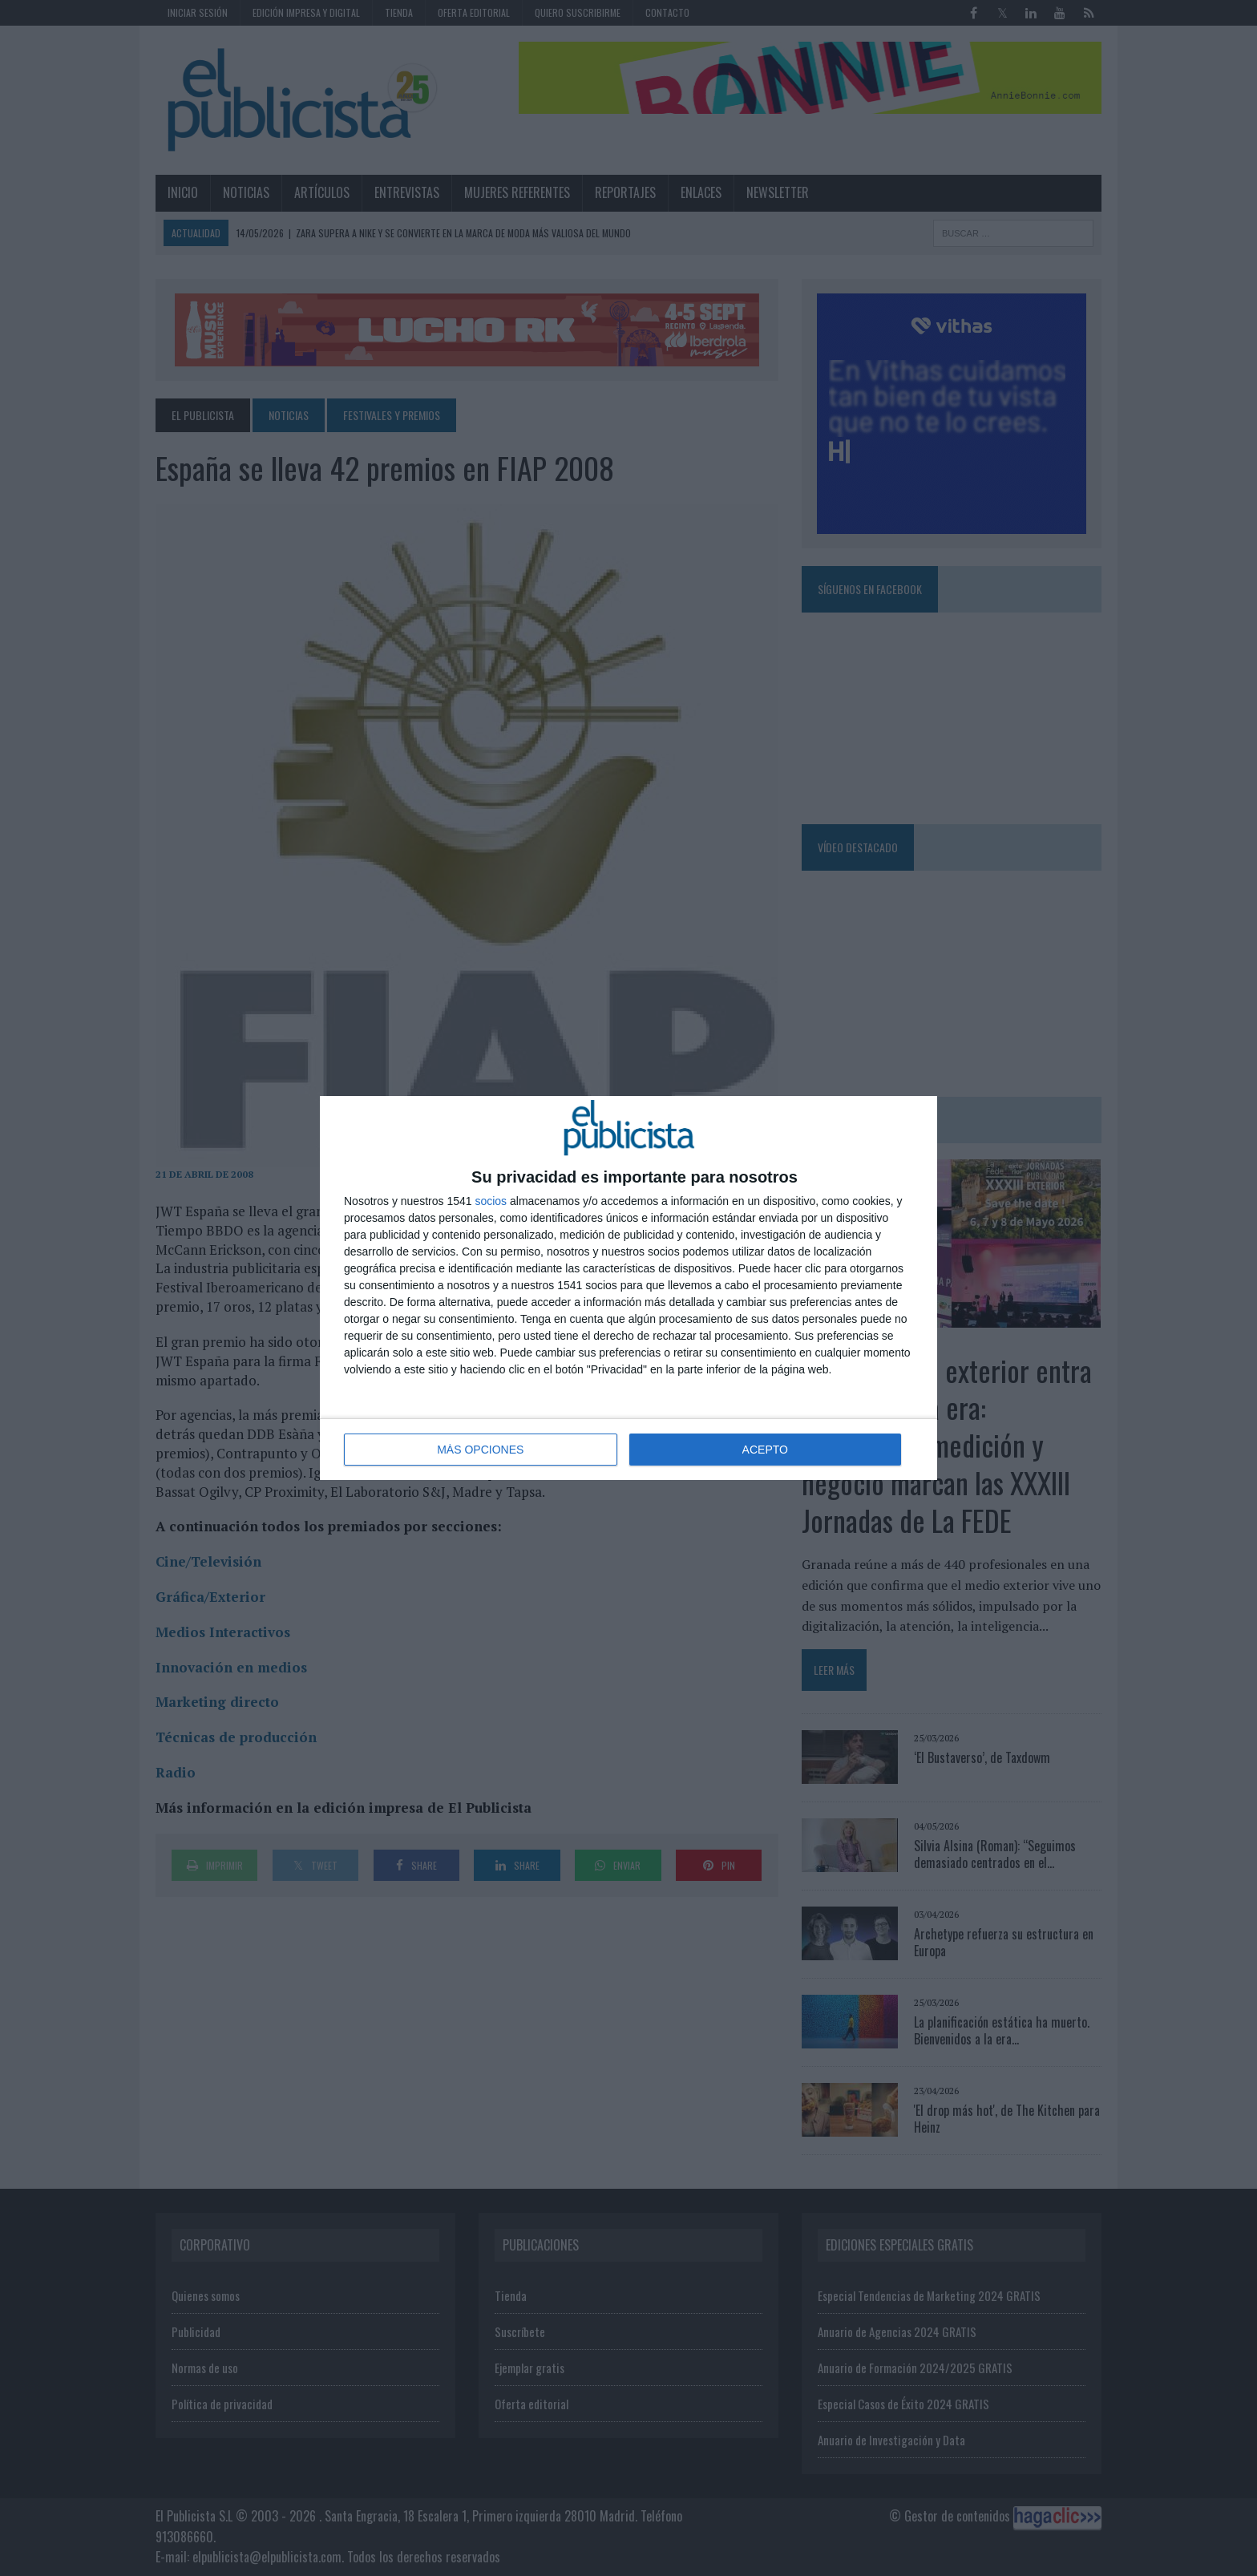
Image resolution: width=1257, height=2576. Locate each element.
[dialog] (628, 1287)
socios (491, 1201)
